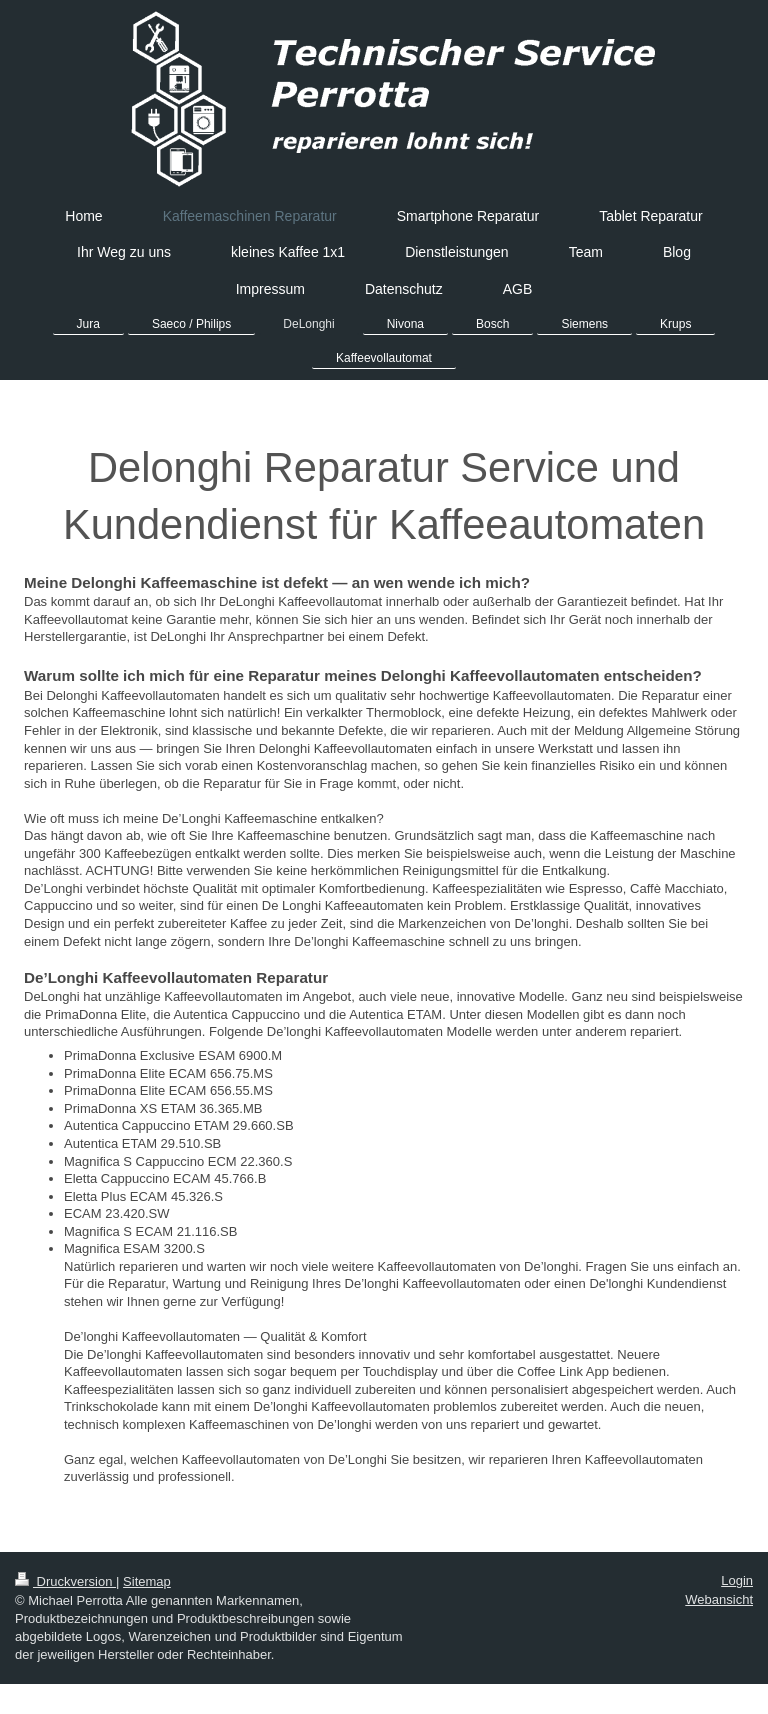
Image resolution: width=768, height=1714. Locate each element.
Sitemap (147, 1581)
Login (737, 1580)
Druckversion (65, 1581)
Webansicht (719, 1599)
